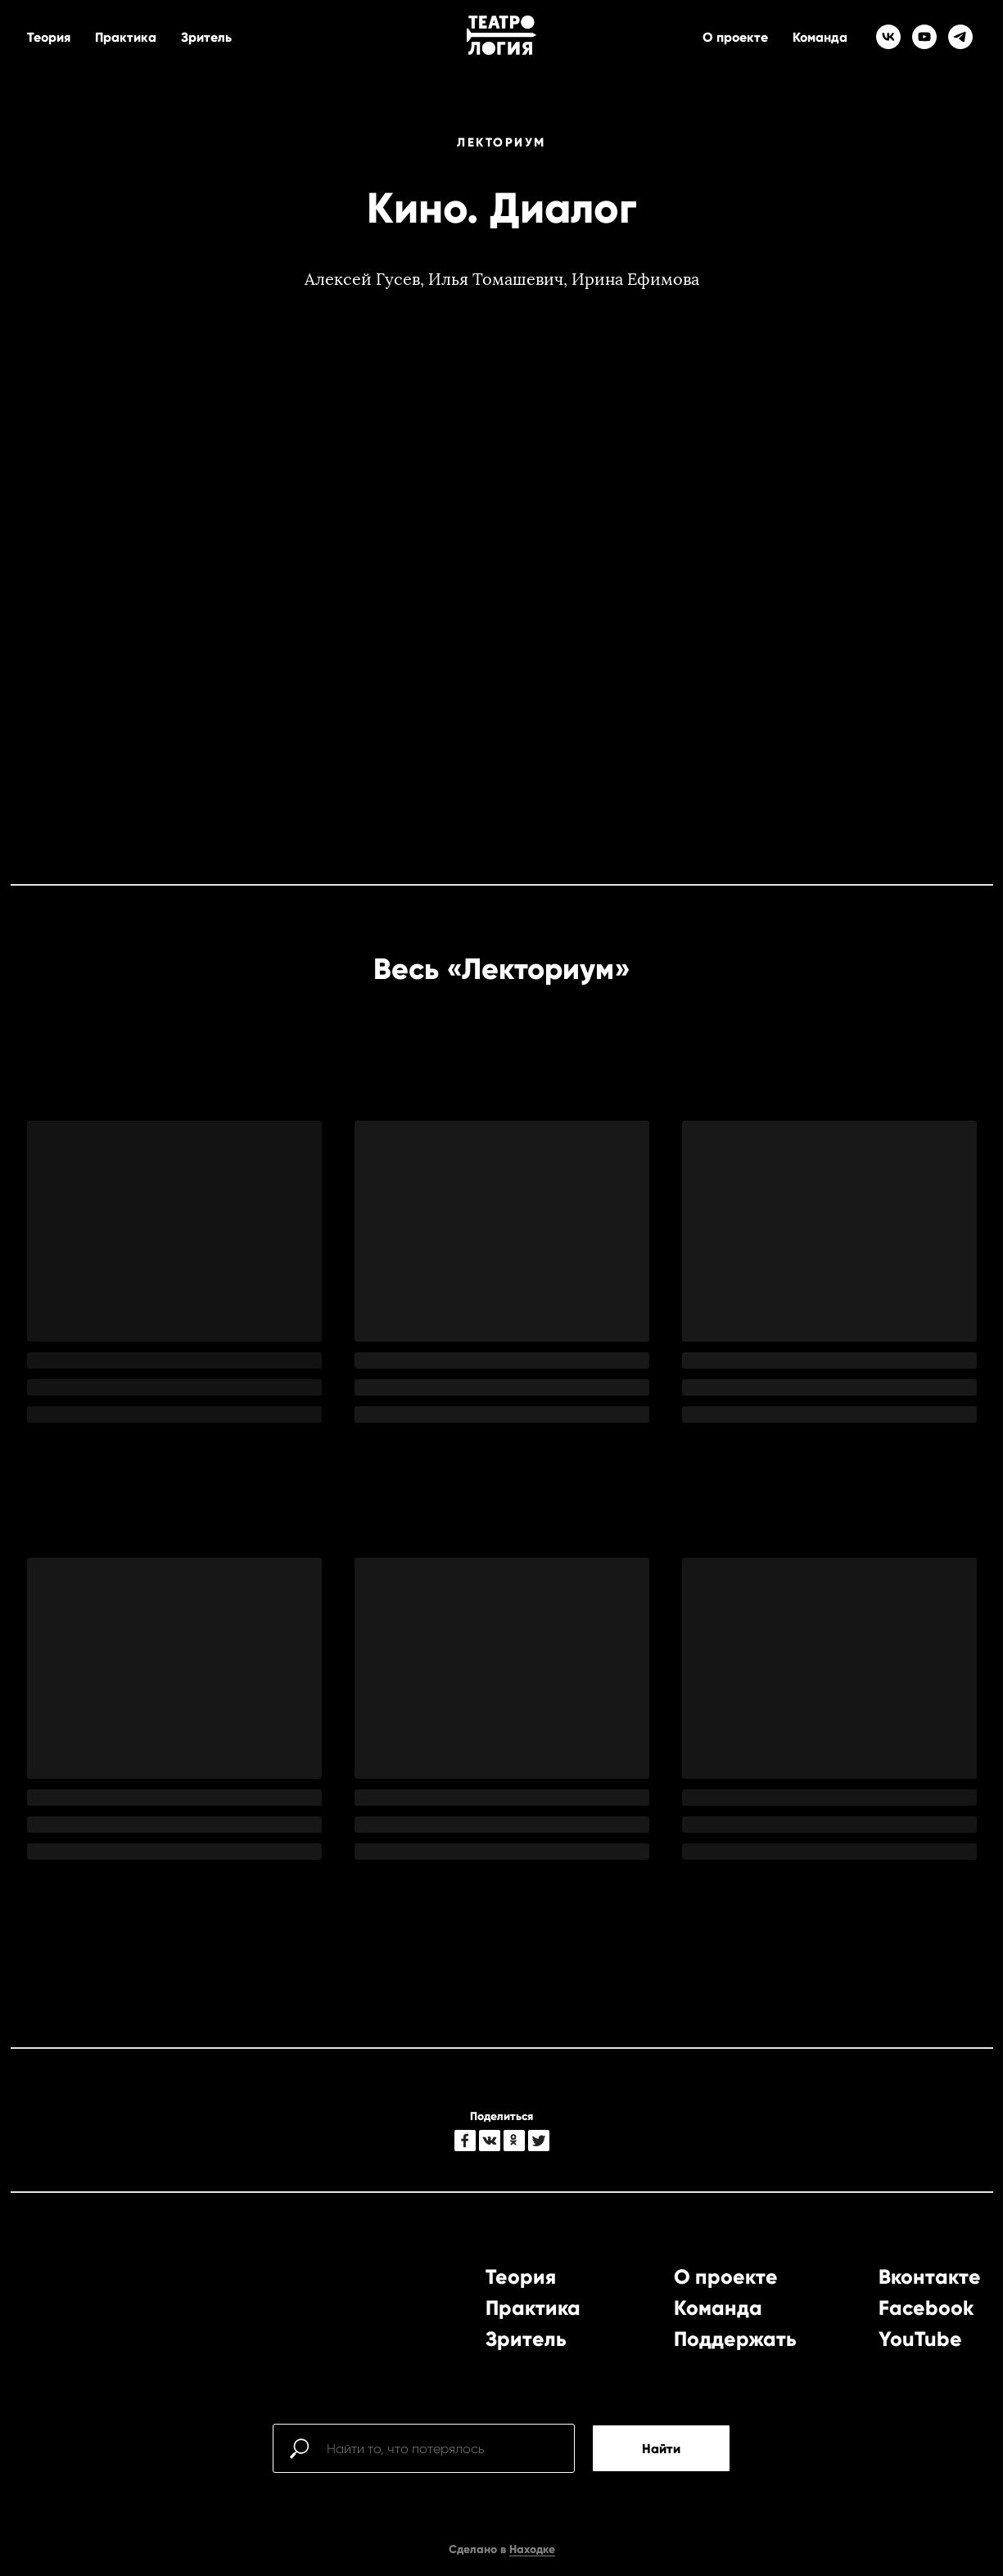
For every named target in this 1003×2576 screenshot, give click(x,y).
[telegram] (960, 37)
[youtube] (924, 37)
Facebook (926, 2308)
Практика (125, 37)
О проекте (735, 37)
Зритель (206, 37)
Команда (820, 37)
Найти (661, 2448)
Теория (48, 37)
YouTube (920, 2339)
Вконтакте (930, 2277)
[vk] (888, 37)
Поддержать (735, 2339)
